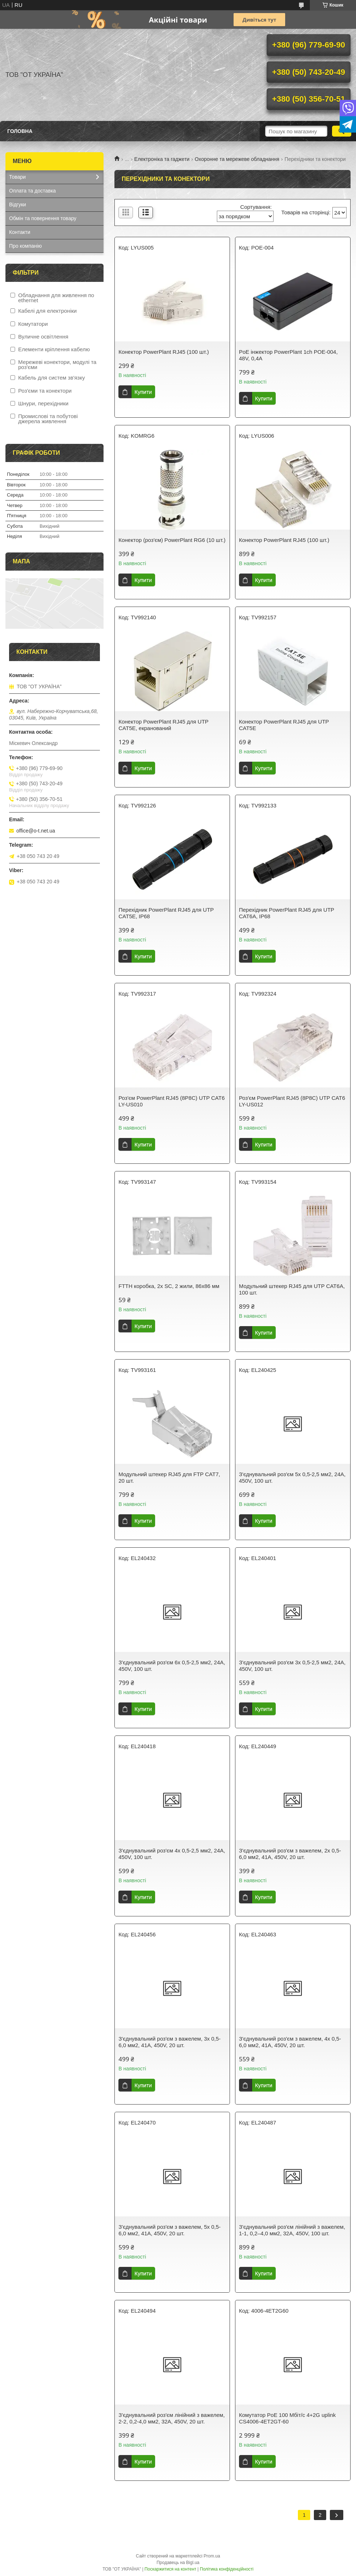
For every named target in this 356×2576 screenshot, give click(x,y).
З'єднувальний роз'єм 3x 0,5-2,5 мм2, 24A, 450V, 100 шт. (292, 1665)
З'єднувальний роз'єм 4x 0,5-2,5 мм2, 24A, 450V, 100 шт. (171, 1853)
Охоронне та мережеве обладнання (237, 159)
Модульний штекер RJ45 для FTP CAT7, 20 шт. (169, 1477)
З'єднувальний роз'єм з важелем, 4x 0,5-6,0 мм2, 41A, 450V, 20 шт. (290, 2042)
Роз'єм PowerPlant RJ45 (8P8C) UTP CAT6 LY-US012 (292, 1101)
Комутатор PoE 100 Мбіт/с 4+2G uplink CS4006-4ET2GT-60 (287, 2418)
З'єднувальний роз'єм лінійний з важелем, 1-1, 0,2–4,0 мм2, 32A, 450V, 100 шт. (292, 2230)
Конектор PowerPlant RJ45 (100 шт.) (163, 352)
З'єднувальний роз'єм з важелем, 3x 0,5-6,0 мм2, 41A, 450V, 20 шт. (169, 2042)
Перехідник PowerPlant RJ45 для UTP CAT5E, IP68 (166, 913)
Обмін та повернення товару (42, 218)
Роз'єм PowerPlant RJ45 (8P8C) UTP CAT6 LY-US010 (171, 1101)
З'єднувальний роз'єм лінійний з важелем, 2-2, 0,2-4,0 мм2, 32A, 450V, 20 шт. (171, 2418)
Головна (19, 131)
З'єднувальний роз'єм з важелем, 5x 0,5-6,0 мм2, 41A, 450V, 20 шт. (169, 2230)
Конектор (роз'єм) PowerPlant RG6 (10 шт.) (172, 540)
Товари (17, 177)
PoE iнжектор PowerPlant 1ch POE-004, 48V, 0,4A (288, 355)
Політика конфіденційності (227, 2569)
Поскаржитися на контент (170, 2569)
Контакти (19, 232)
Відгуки (17, 204)
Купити (143, 392)
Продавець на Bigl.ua (178, 2562)
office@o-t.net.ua (35, 831)
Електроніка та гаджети (162, 159)
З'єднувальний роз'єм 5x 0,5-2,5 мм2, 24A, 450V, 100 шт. (292, 1477)
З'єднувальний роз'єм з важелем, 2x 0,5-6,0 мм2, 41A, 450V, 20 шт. (290, 1853)
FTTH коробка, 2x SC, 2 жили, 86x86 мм (168, 1286)
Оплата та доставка (32, 191)
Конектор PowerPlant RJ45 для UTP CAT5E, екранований (163, 724)
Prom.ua (212, 2556)
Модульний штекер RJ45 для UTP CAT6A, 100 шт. (292, 1289)
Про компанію (25, 246)
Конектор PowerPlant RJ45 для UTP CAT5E (284, 724)
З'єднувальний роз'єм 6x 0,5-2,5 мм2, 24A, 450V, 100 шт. (171, 1665)
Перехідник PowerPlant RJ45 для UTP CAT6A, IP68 (286, 913)
